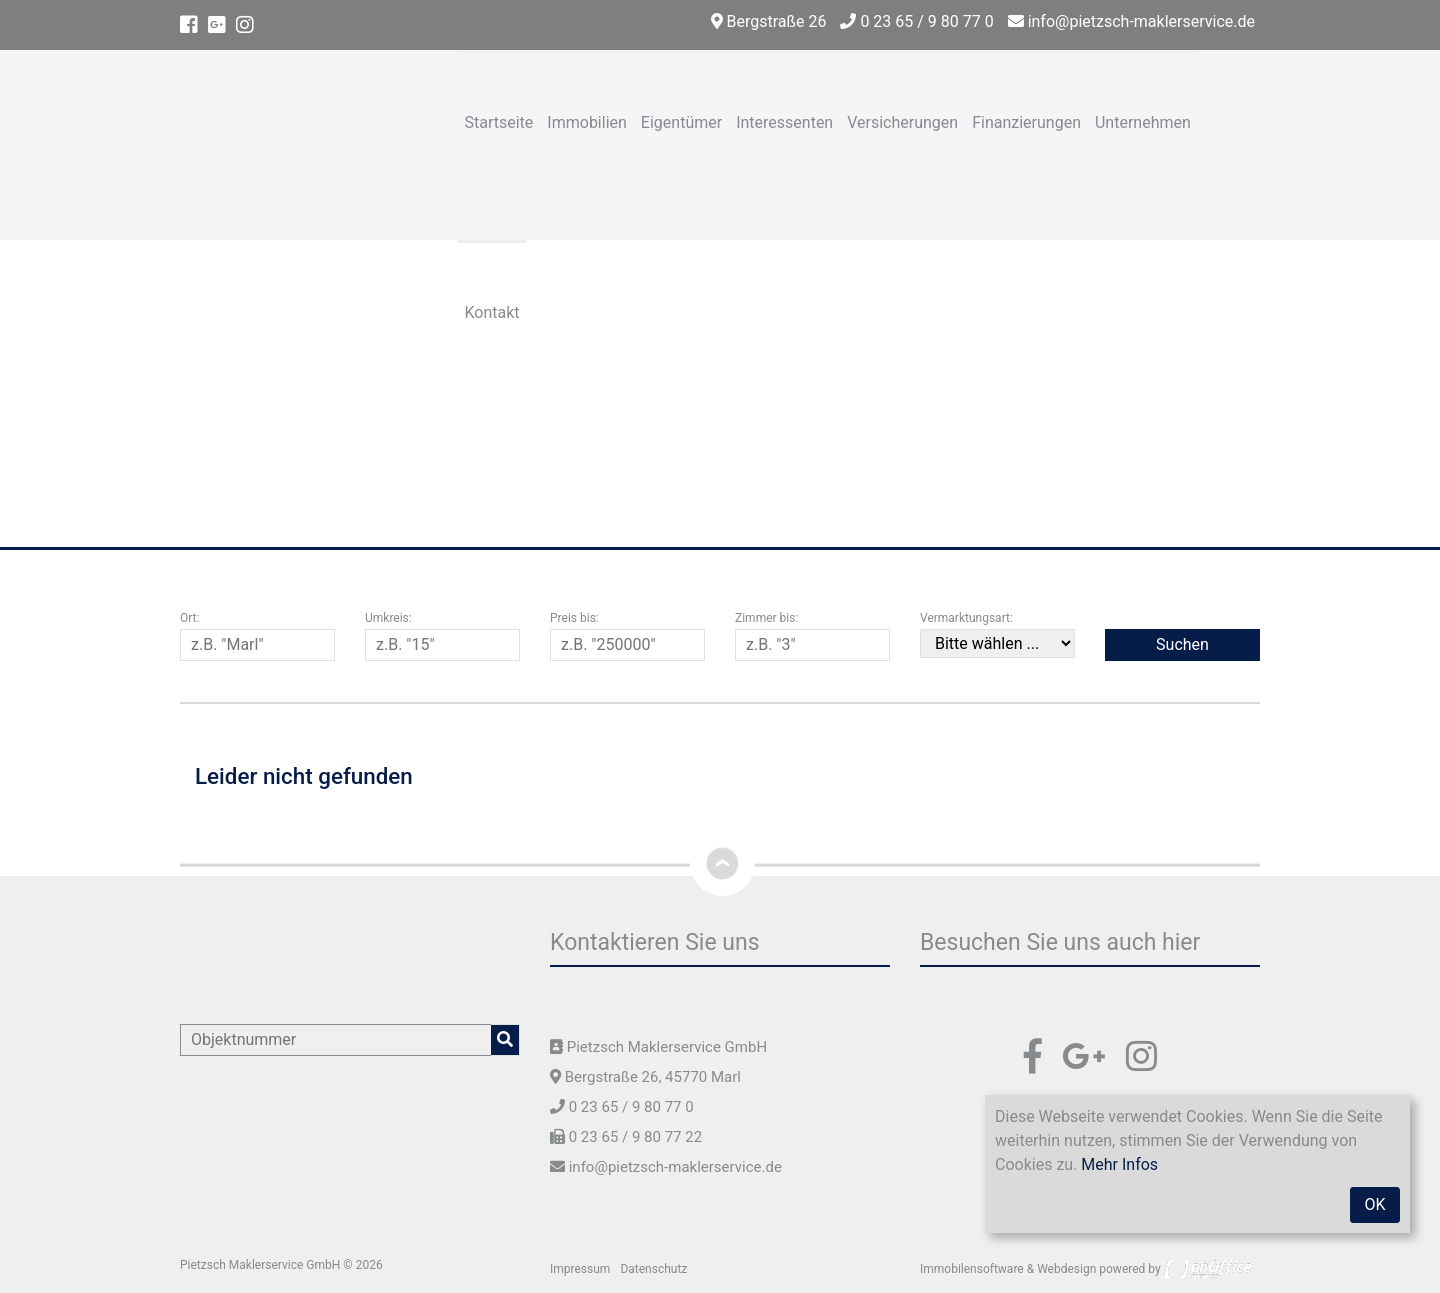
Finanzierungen (1026, 122)
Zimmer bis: (766, 618)
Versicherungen (902, 122)
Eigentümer (681, 122)
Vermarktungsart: (966, 618)
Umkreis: (388, 618)
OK (1374, 1204)
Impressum (580, 1269)
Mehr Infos (1119, 1164)
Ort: (189, 618)
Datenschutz (653, 1269)
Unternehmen (1143, 122)
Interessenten (784, 122)
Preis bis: (574, 618)
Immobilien (587, 122)
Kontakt (492, 312)
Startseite (499, 122)
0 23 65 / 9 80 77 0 (916, 21)
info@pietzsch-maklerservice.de (1131, 21)
